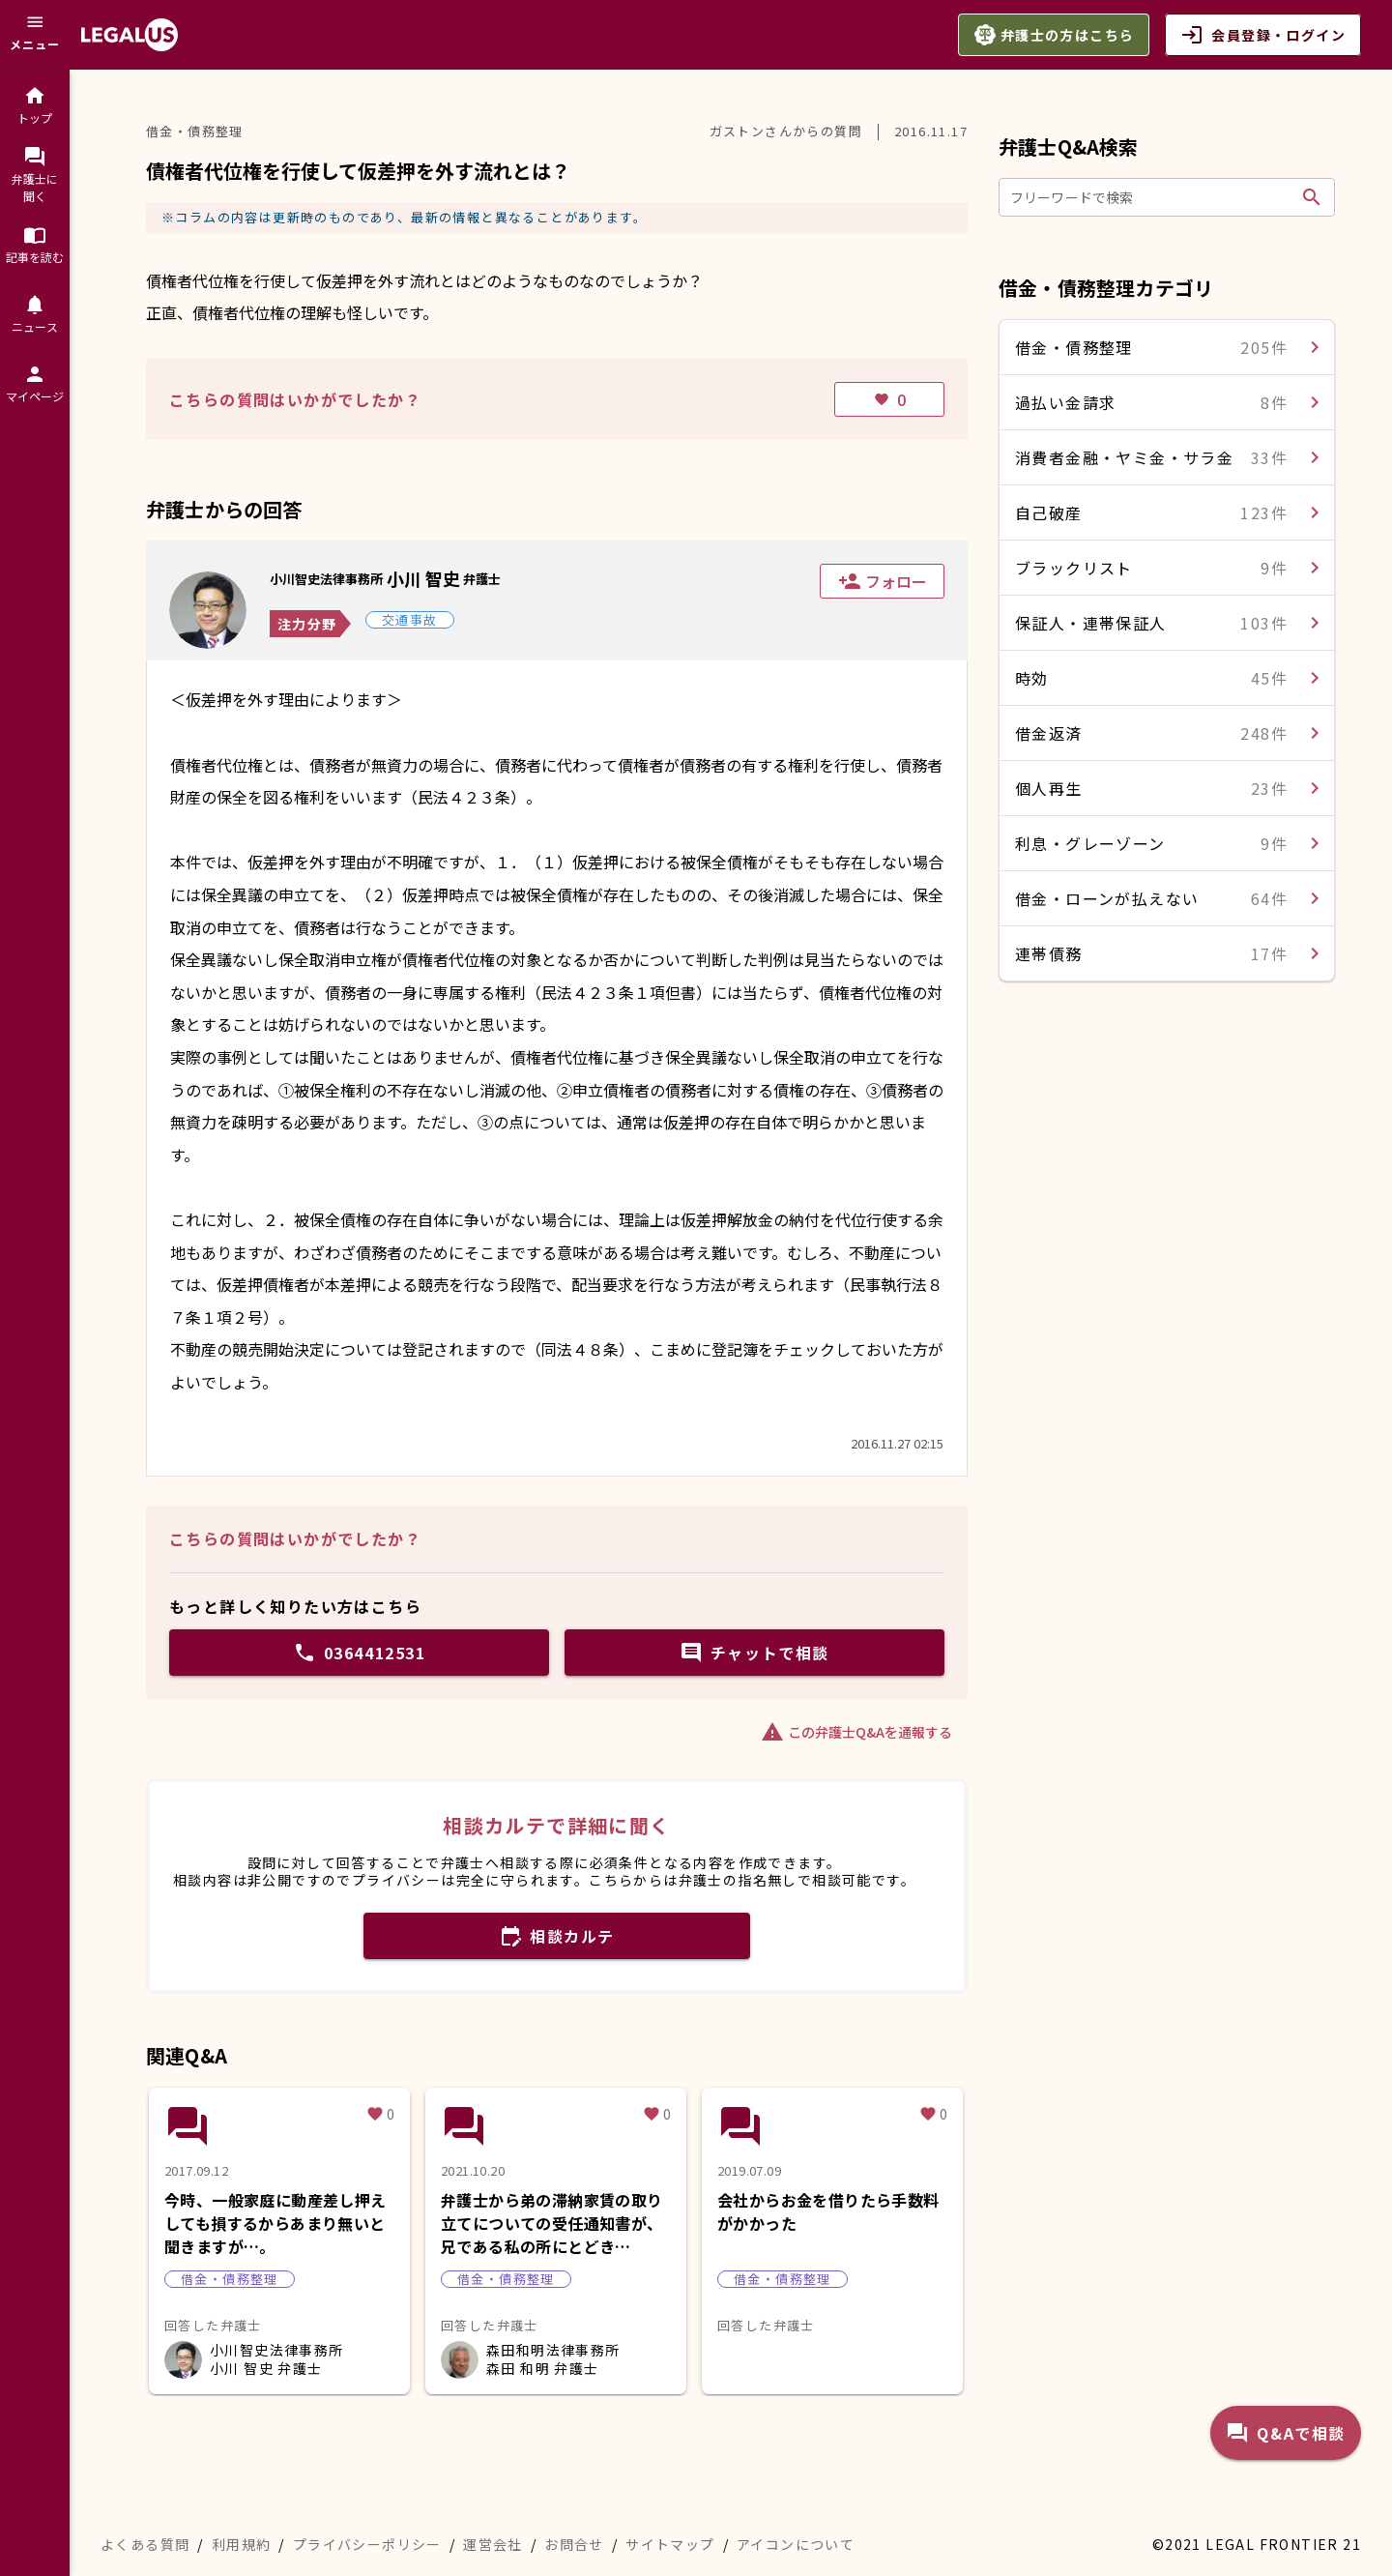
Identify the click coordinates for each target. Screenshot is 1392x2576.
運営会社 (493, 2544)
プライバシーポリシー (367, 2544)
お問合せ (574, 2544)
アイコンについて (796, 2544)
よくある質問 (145, 2544)
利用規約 (242, 2544)
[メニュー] (35, 35)
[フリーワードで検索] (1152, 197)
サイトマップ (669, 2544)
